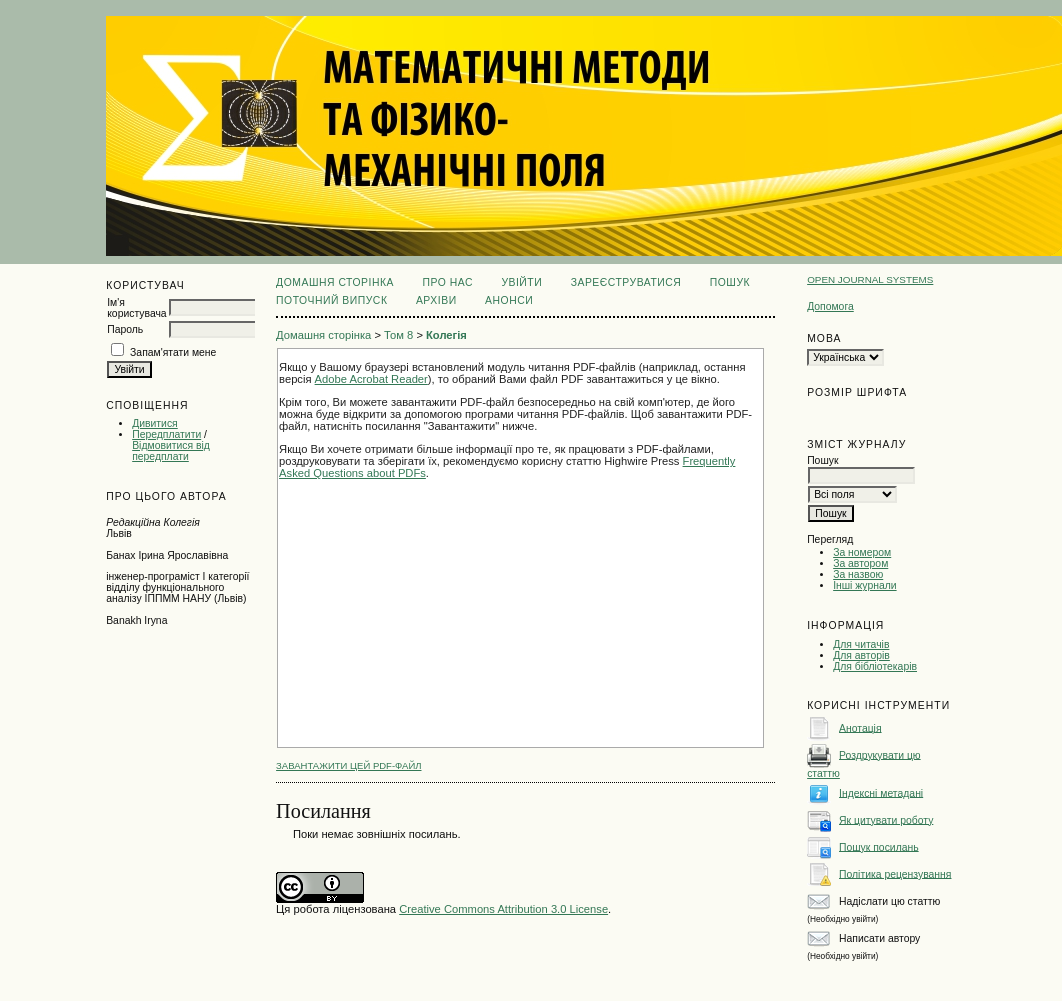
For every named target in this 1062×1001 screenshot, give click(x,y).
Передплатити (166, 434)
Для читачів (861, 644)
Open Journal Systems (870, 279)
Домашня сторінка (335, 282)
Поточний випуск (331, 300)
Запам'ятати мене (173, 352)
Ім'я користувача (136, 308)
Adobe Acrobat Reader (371, 379)
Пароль (125, 329)
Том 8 (398, 335)
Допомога (830, 306)
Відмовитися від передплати (171, 451)
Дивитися (155, 423)
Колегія (446, 335)
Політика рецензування (895, 873)
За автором (860, 563)
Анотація (860, 727)
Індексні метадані (881, 792)
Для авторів (861, 655)
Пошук (730, 282)
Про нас (447, 282)
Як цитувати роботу (886, 819)
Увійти (521, 282)
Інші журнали (864, 585)
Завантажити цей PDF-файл (348, 765)
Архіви (436, 300)
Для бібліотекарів (875, 666)
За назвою (858, 574)
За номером (862, 552)
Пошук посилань (879, 846)
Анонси (509, 300)
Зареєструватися (626, 282)
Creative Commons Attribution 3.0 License (503, 909)
